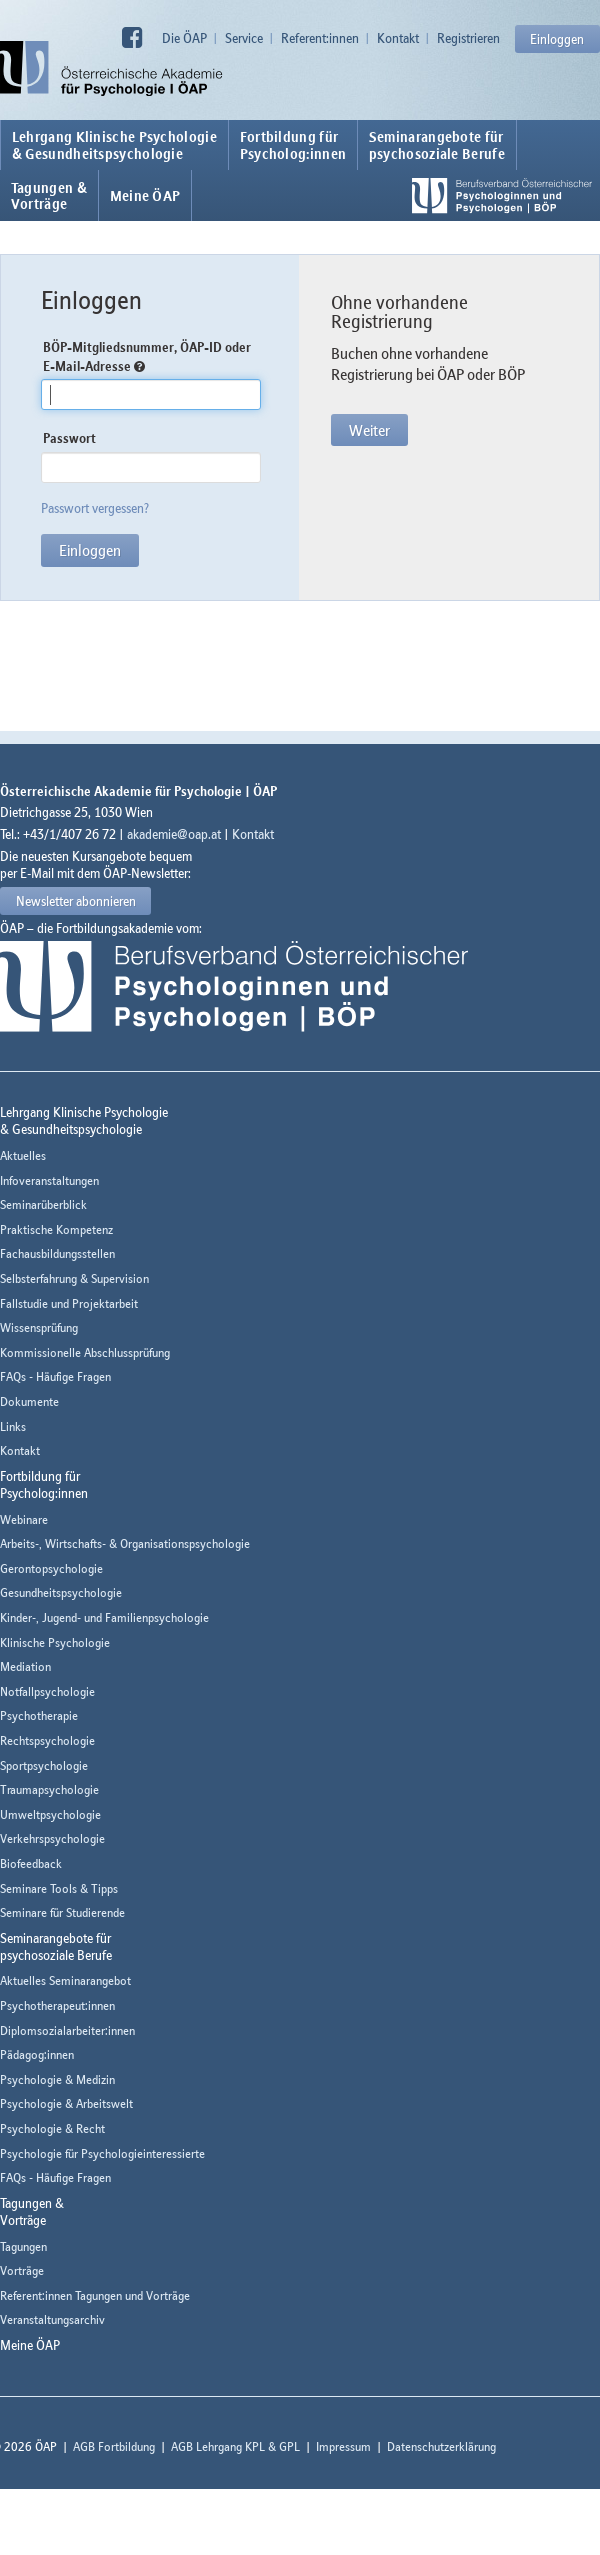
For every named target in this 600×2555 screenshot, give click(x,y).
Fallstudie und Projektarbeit (69, 1303)
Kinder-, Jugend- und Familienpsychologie (104, 1617)
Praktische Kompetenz (56, 1229)
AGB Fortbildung (114, 2446)
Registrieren (468, 38)
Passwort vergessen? (95, 508)
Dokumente (29, 1401)
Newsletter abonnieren (76, 901)
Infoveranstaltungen (49, 1180)
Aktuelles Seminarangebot (65, 1980)
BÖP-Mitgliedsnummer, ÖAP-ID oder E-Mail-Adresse (147, 356)
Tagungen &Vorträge (49, 196)
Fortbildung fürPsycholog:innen (293, 145)
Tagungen (23, 2246)
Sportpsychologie (44, 1765)
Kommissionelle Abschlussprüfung (85, 1352)
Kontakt (398, 38)
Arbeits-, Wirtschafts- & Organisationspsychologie (125, 1543)
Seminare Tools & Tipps (59, 1888)
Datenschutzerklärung (441, 2446)
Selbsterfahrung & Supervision (74, 1278)
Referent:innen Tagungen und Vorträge (95, 2295)
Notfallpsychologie (47, 1691)
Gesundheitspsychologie (61, 1592)
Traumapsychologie (49, 1789)
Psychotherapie (39, 1715)
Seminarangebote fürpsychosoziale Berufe (437, 145)
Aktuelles (23, 1155)
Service (244, 38)
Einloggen (557, 39)
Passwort (69, 438)
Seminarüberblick (43, 1204)
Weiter (369, 430)
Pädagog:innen (37, 2054)
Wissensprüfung (39, 1327)
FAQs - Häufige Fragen (55, 1376)
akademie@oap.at (174, 834)
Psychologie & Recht (52, 2128)
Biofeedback (31, 1863)
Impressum (343, 2446)
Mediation (25, 1666)
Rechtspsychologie (47, 1740)
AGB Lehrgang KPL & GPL (235, 2446)
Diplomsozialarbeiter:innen (67, 2030)
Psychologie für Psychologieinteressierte (102, 2153)
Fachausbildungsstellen (57, 1253)
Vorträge (22, 2270)
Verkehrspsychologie (52, 1838)
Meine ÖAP (145, 196)
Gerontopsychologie (51, 1568)
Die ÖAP (184, 38)
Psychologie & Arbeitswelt (66, 2103)
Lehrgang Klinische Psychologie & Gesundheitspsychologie (114, 145)
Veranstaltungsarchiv (52, 2319)
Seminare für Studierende (62, 1912)
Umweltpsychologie (50, 1814)
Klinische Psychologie (55, 1642)
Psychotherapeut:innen (57, 2005)
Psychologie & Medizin (57, 2079)
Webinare (24, 1519)
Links (13, 1426)
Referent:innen (320, 38)
